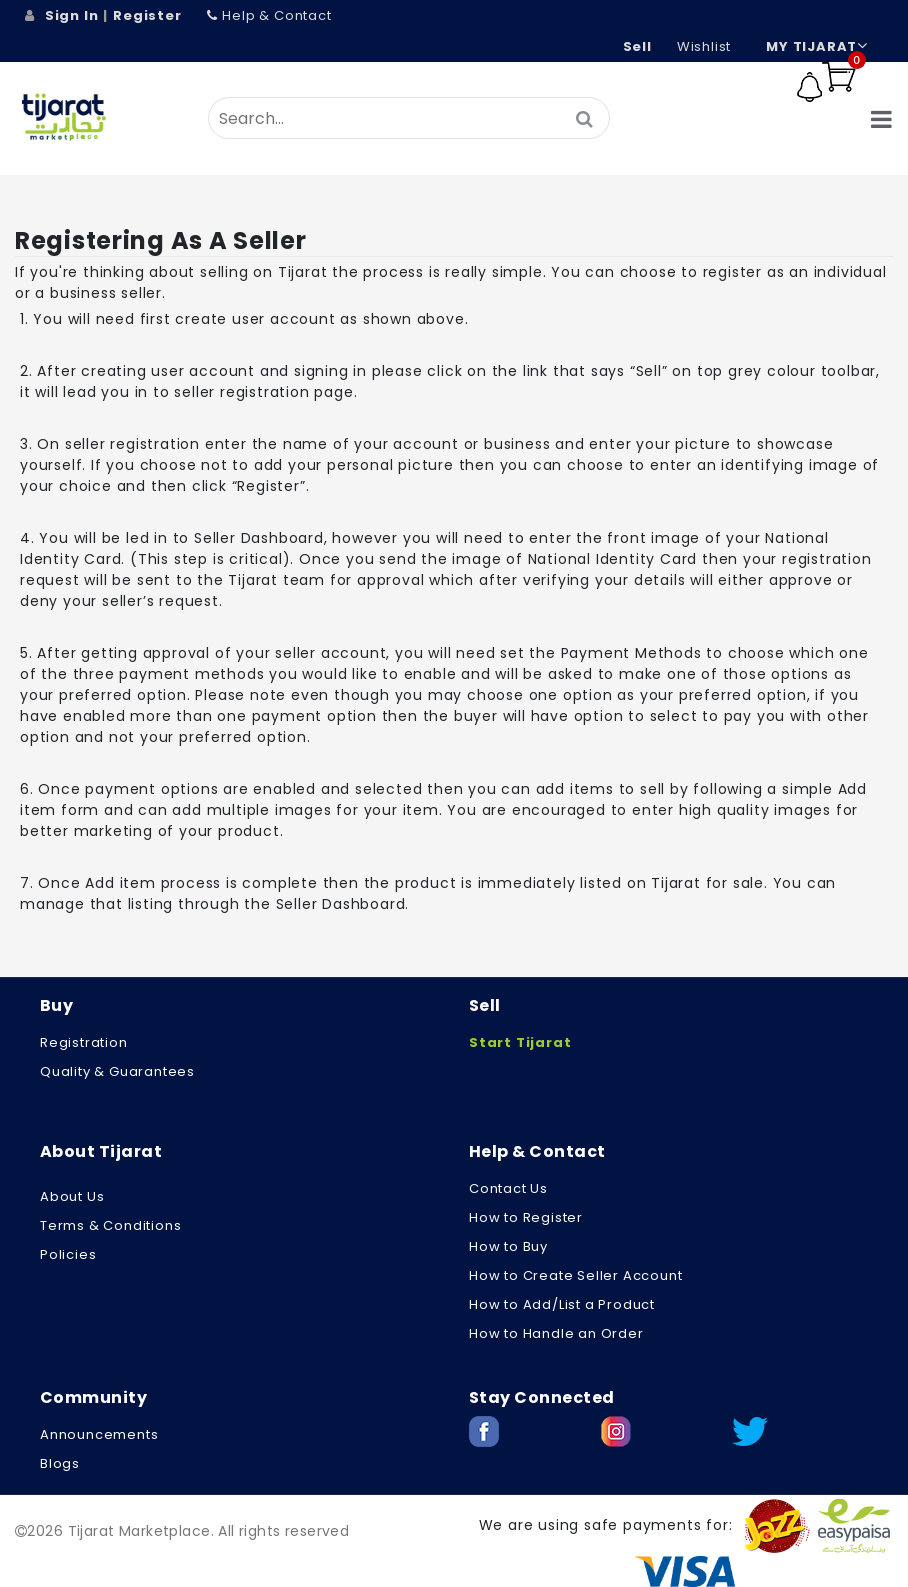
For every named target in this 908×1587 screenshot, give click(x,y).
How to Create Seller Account (575, 1275)
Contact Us (508, 1188)
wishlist (704, 46)
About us (72, 1196)
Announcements (99, 1434)
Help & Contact (269, 15)
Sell (637, 46)
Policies (68, 1254)
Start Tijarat (520, 1042)
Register (147, 15)
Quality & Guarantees (117, 1071)
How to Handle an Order (556, 1333)
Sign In (72, 15)
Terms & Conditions (110, 1225)
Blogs (60, 1463)
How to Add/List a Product (562, 1304)
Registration (84, 1042)
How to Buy (508, 1246)
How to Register (526, 1217)
